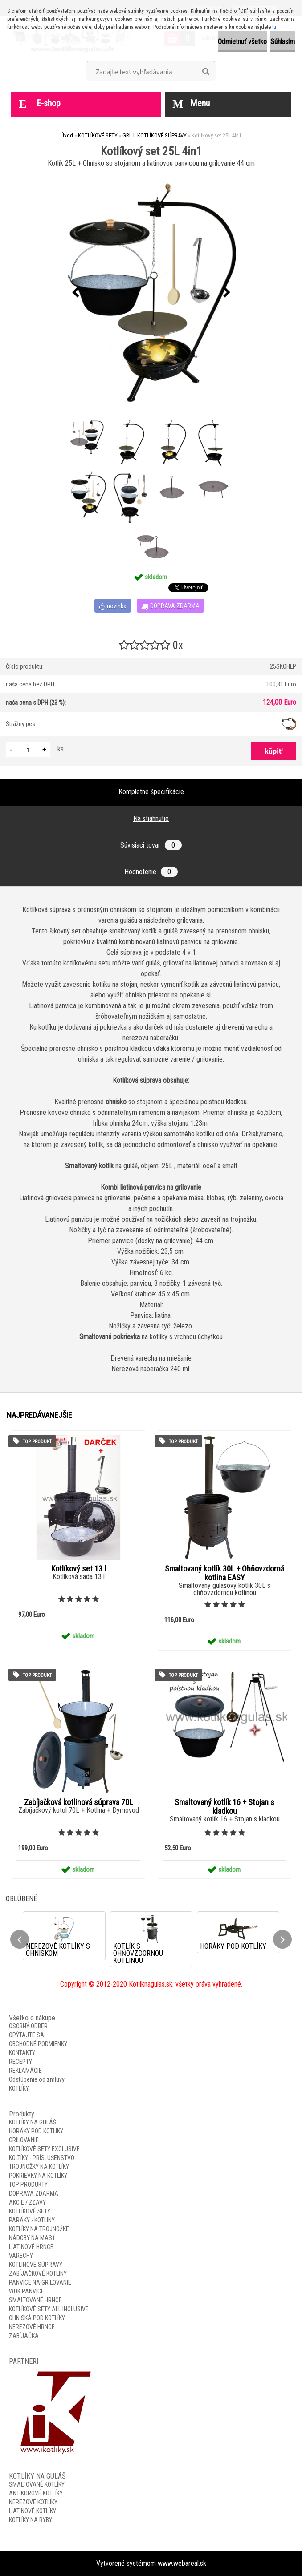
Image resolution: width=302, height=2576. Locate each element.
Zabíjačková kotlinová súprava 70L (78, 1802)
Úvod (67, 135)
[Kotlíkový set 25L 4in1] (151, 293)
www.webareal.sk (182, 2563)
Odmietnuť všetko (242, 41)
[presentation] (75, 292)
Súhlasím (282, 41)
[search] (205, 71)
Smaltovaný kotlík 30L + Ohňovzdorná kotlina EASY (224, 1573)
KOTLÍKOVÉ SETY (98, 135)
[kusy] (28, 749)
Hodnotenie (151, 872)
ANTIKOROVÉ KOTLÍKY (36, 2493)
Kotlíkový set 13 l (78, 1568)
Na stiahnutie (151, 818)
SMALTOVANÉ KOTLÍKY (37, 2484)
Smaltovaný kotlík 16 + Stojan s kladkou (224, 1807)
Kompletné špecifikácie (151, 791)
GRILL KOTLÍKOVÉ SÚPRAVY (154, 135)
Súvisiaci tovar (151, 845)
